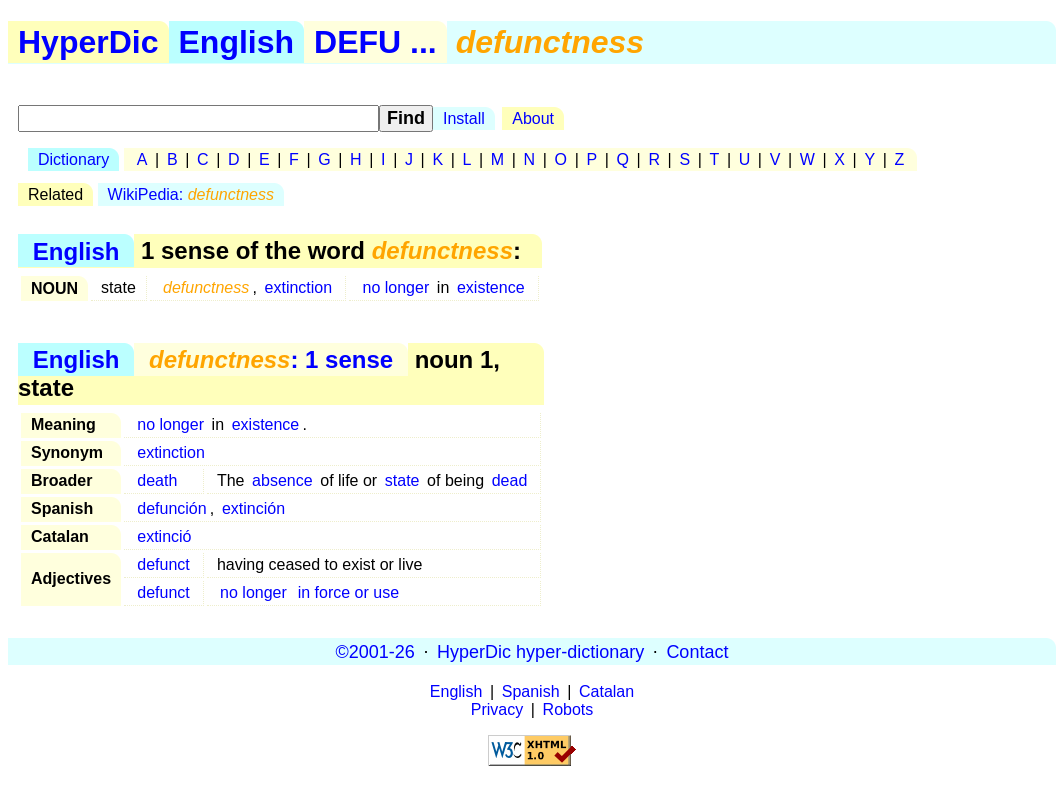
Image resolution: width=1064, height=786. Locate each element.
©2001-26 (375, 651)
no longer (396, 287)
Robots (568, 709)
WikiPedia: (191, 194)
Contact (697, 651)
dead (510, 480)
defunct (163, 564)
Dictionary (73, 159)
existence (491, 287)
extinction (299, 287)
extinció (164, 536)
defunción (171, 508)
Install (464, 118)
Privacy (497, 709)
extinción (253, 508)
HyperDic (88, 42)
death (157, 480)
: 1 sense (271, 359)
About (533, 118)
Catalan (606, 691)
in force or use (348, 592)
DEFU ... (375, 42)
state (402, 480)
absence (282, 480)
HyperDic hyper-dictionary (540, 651)
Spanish (531, 691)
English (237, 42)
